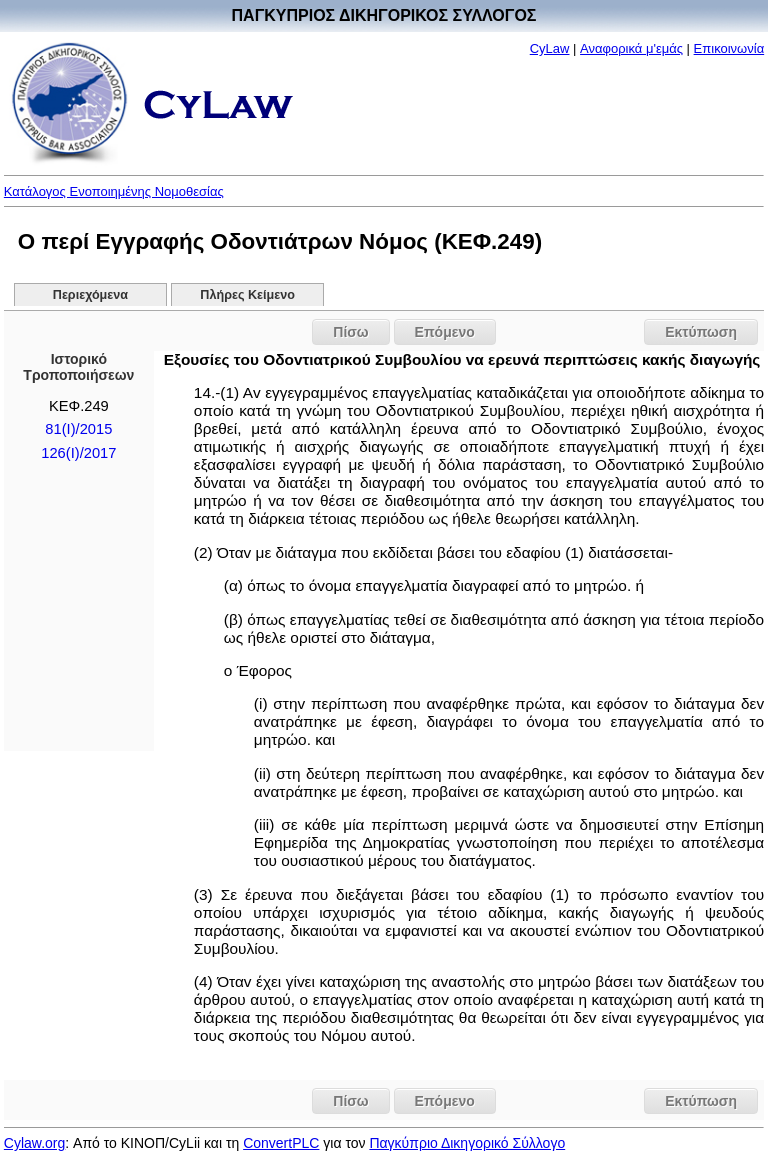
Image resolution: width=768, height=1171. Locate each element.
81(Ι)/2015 (78, 429)
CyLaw (550, 48)
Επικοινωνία (729, 48)
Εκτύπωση (701, 332)
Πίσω (350, 332)
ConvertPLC (281, 1143)
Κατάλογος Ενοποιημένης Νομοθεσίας (114, 191)
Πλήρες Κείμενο (247, 295)
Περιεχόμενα (90, 295)
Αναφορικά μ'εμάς (631, 48)
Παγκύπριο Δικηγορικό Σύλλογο (467, 1143)
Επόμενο (445, 332)
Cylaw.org (34, 1143)
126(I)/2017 (78, 453)
